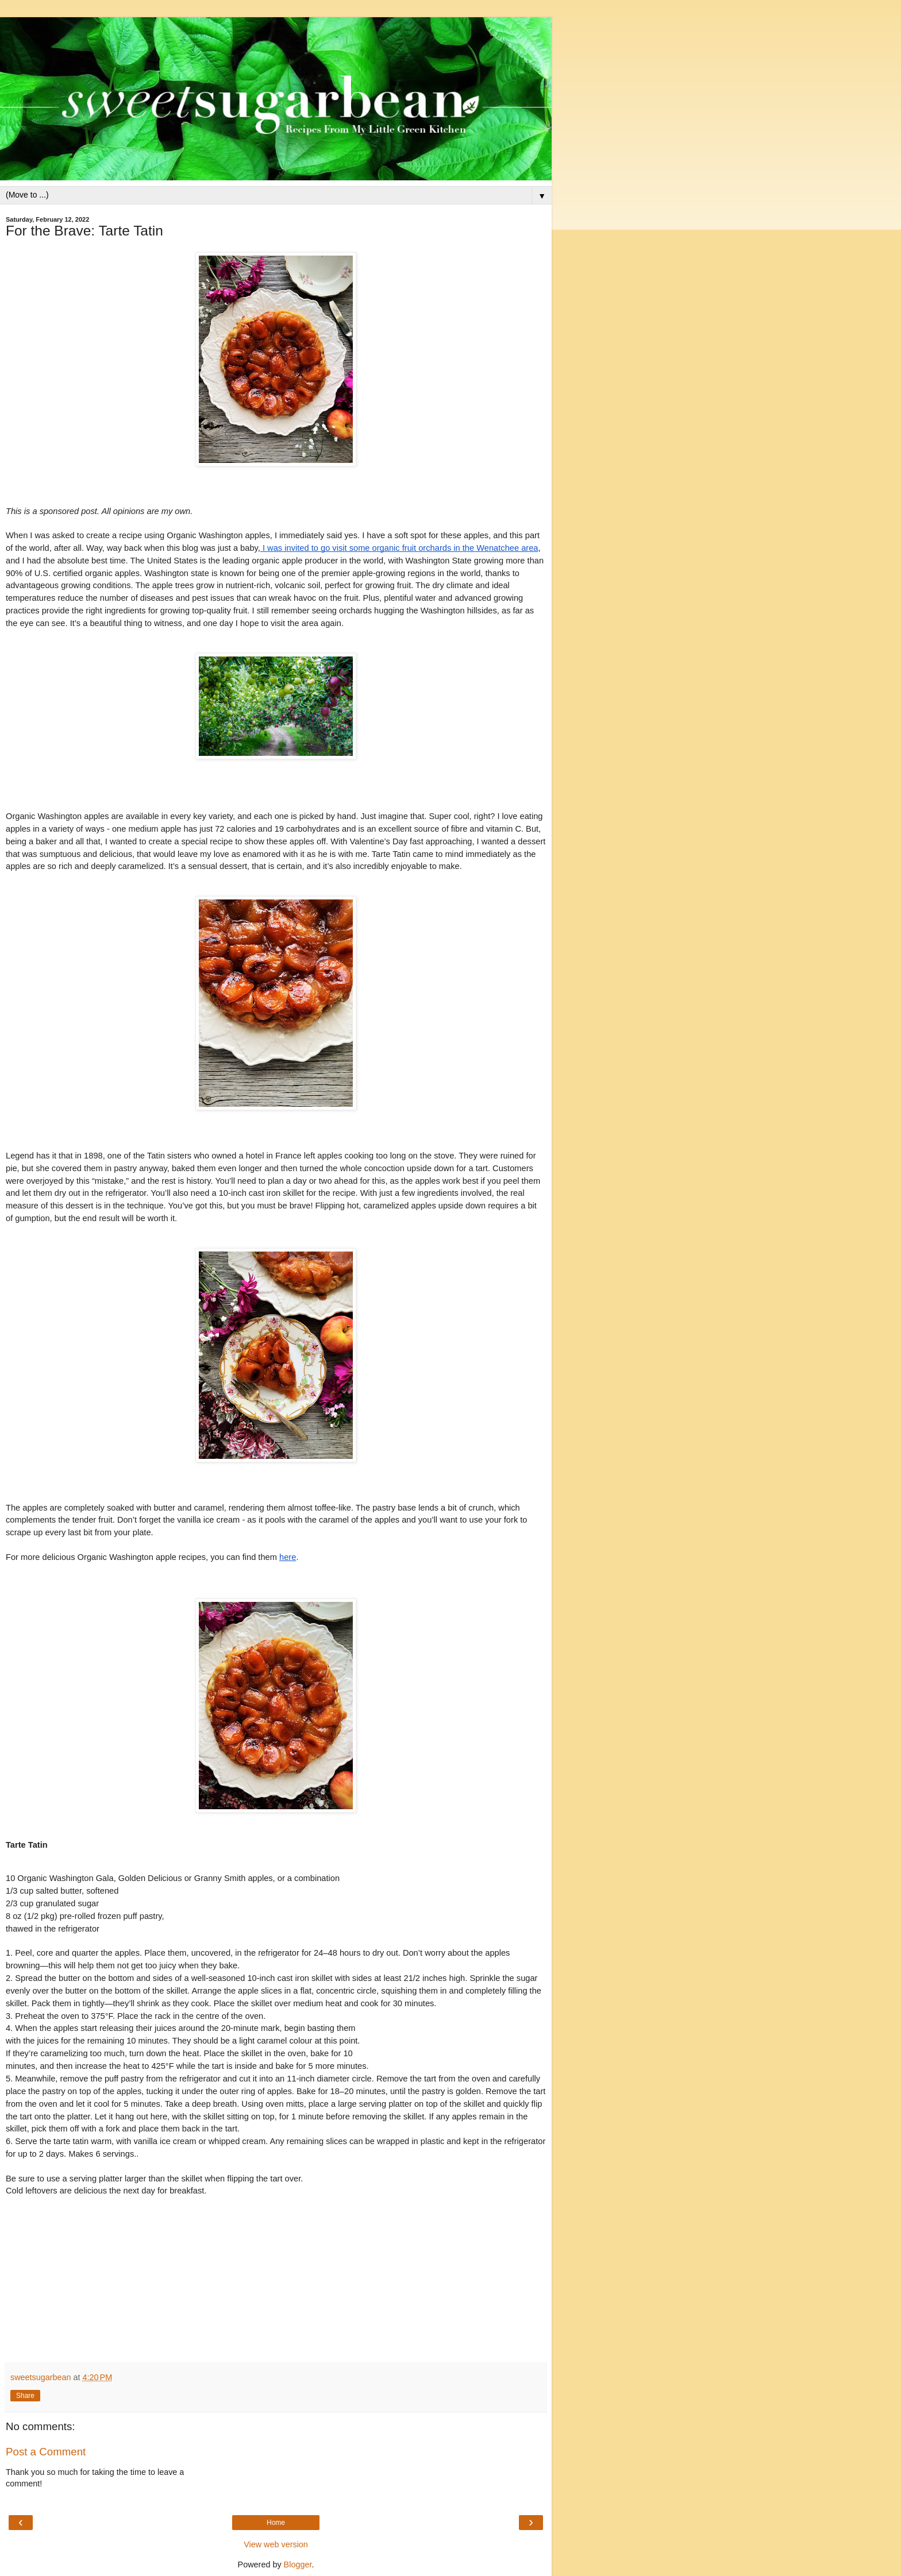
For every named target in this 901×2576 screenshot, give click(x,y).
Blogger (298, 2564)
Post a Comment (46, 2452)
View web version (276, 2544)
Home (276, 2523)
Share (25, 2396)
